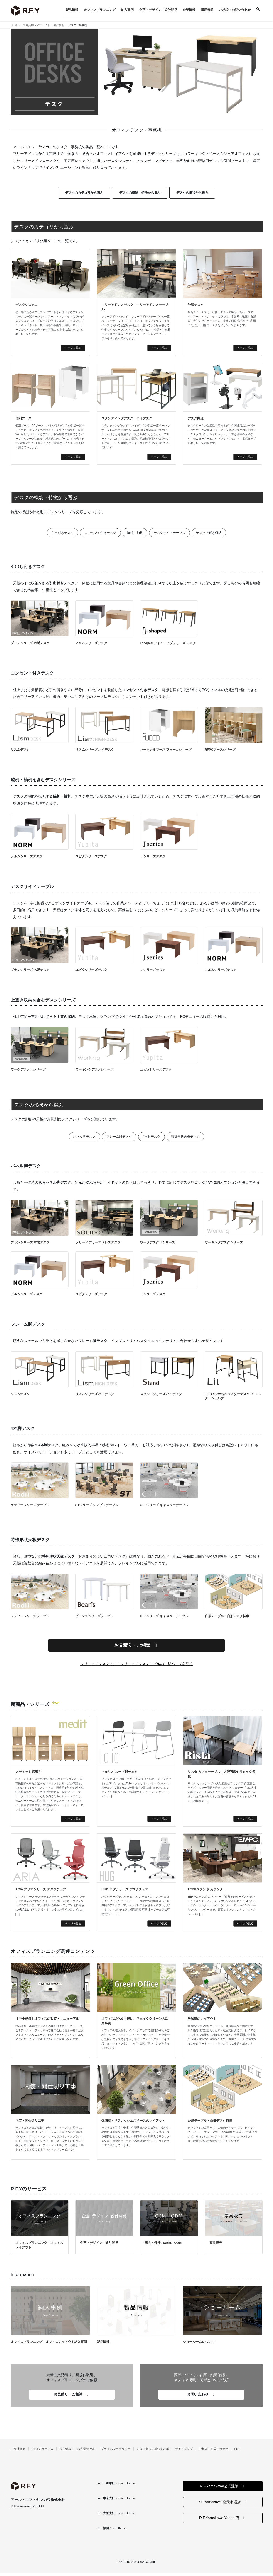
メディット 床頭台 (28, 1774)
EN (236, 2451)
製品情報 (103, 2344)
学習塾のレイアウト (202, 2022)
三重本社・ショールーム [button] (116, 2486)
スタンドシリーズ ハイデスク (161, 1397)
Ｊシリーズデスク (152, 858)
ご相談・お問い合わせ (213, 2451)
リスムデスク (20, 751)
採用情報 (65, 2451)
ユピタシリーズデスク (91, 858)
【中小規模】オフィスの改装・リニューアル (47, 2022)
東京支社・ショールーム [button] (116, 2501)
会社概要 (19, 2451)
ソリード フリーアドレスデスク (98, 1245)
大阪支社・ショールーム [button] (116, 2516)
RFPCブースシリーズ (220, 751)
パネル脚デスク (77, 1139)
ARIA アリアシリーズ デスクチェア (40, 1892)
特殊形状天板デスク (191, 1139)
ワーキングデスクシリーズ (94, 1071)
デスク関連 (196, 419)
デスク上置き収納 (218, 534)
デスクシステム (26, 305)
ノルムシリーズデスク (91, 645)
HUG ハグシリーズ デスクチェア (124, 1892)
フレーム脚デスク (116, 1139)
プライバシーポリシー (115, 2451)
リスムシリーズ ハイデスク (94, 751)
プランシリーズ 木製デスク (30, 645)
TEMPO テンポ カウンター (207, 1892)
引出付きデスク (52, 534)
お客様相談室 (86, 2451)
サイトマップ (184, 2451)
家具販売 (215, 2245)
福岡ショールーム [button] (112, 2531)
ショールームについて (199, 2344)
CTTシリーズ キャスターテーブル (164, 1508)
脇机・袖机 (135, 534)
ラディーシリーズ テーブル (30, 1508)
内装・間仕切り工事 (29, 2123)
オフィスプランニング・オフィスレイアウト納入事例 (49, 2344)
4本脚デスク (153, 1139)
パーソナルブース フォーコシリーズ (166, 751)
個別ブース (23, 419)
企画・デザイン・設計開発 (99, 2245)
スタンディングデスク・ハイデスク (126, 419)
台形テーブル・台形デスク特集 (227, 1619)
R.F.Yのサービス (42, 2451)
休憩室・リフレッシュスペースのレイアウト (133, 2123)
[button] (136, 1648)
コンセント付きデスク (95, 534)
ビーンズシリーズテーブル (94, 1619)
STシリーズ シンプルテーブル (96, 1508)
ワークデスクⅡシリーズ (28, 1071)
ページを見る (73, 348)
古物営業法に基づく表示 (153, 2451)
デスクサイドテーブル (174, 534)
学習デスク (196, 305)
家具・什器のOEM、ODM (163, 2245)
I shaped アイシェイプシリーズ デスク (168, 645)
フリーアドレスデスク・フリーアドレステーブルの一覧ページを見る (136, 1667)
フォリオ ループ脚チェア (119, 1774)
